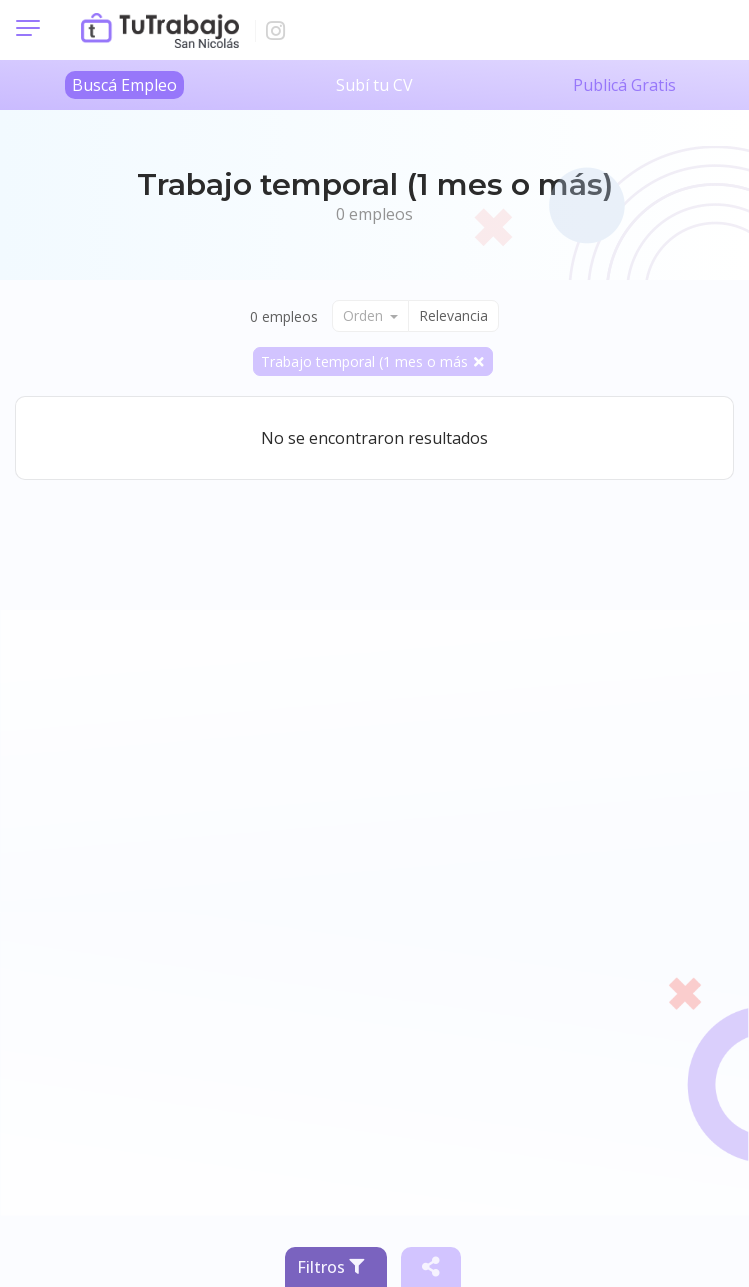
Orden (365, 315)
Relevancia (453, 315)
